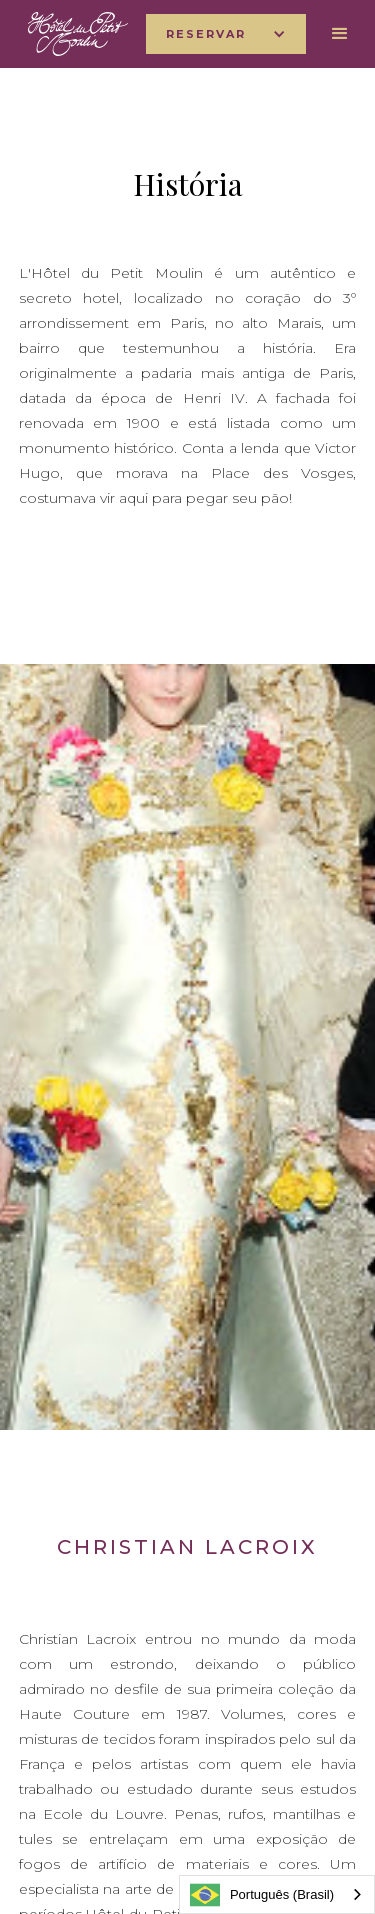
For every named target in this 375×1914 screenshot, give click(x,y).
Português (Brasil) (262, 1895)
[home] (73, 34)
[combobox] (277, 1894)
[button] (226, 34)
